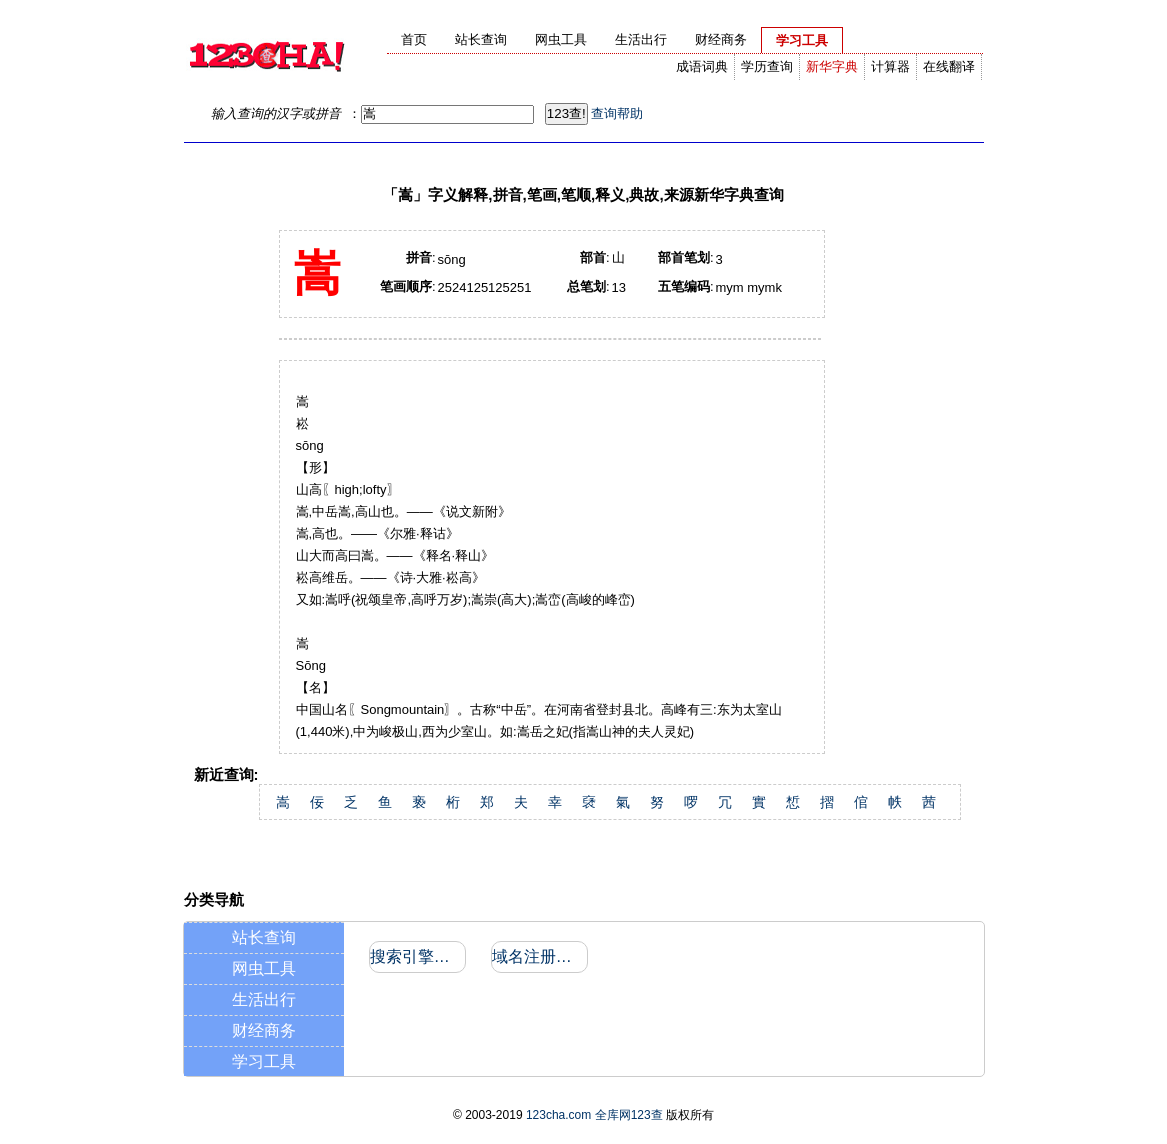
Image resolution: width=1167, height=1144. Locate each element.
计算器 (890, 66)
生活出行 (264, 999)
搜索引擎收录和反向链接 (416, 956)
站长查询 (264, 937)
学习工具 (264, 1061)
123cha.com (558, 1115)
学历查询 (767, 66)
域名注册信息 (538, 956)
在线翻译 (949, 66)
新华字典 (832, 66)
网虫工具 (264, 968)
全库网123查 (629, 1115)
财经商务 (264, 1030)
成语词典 (702, 66)
